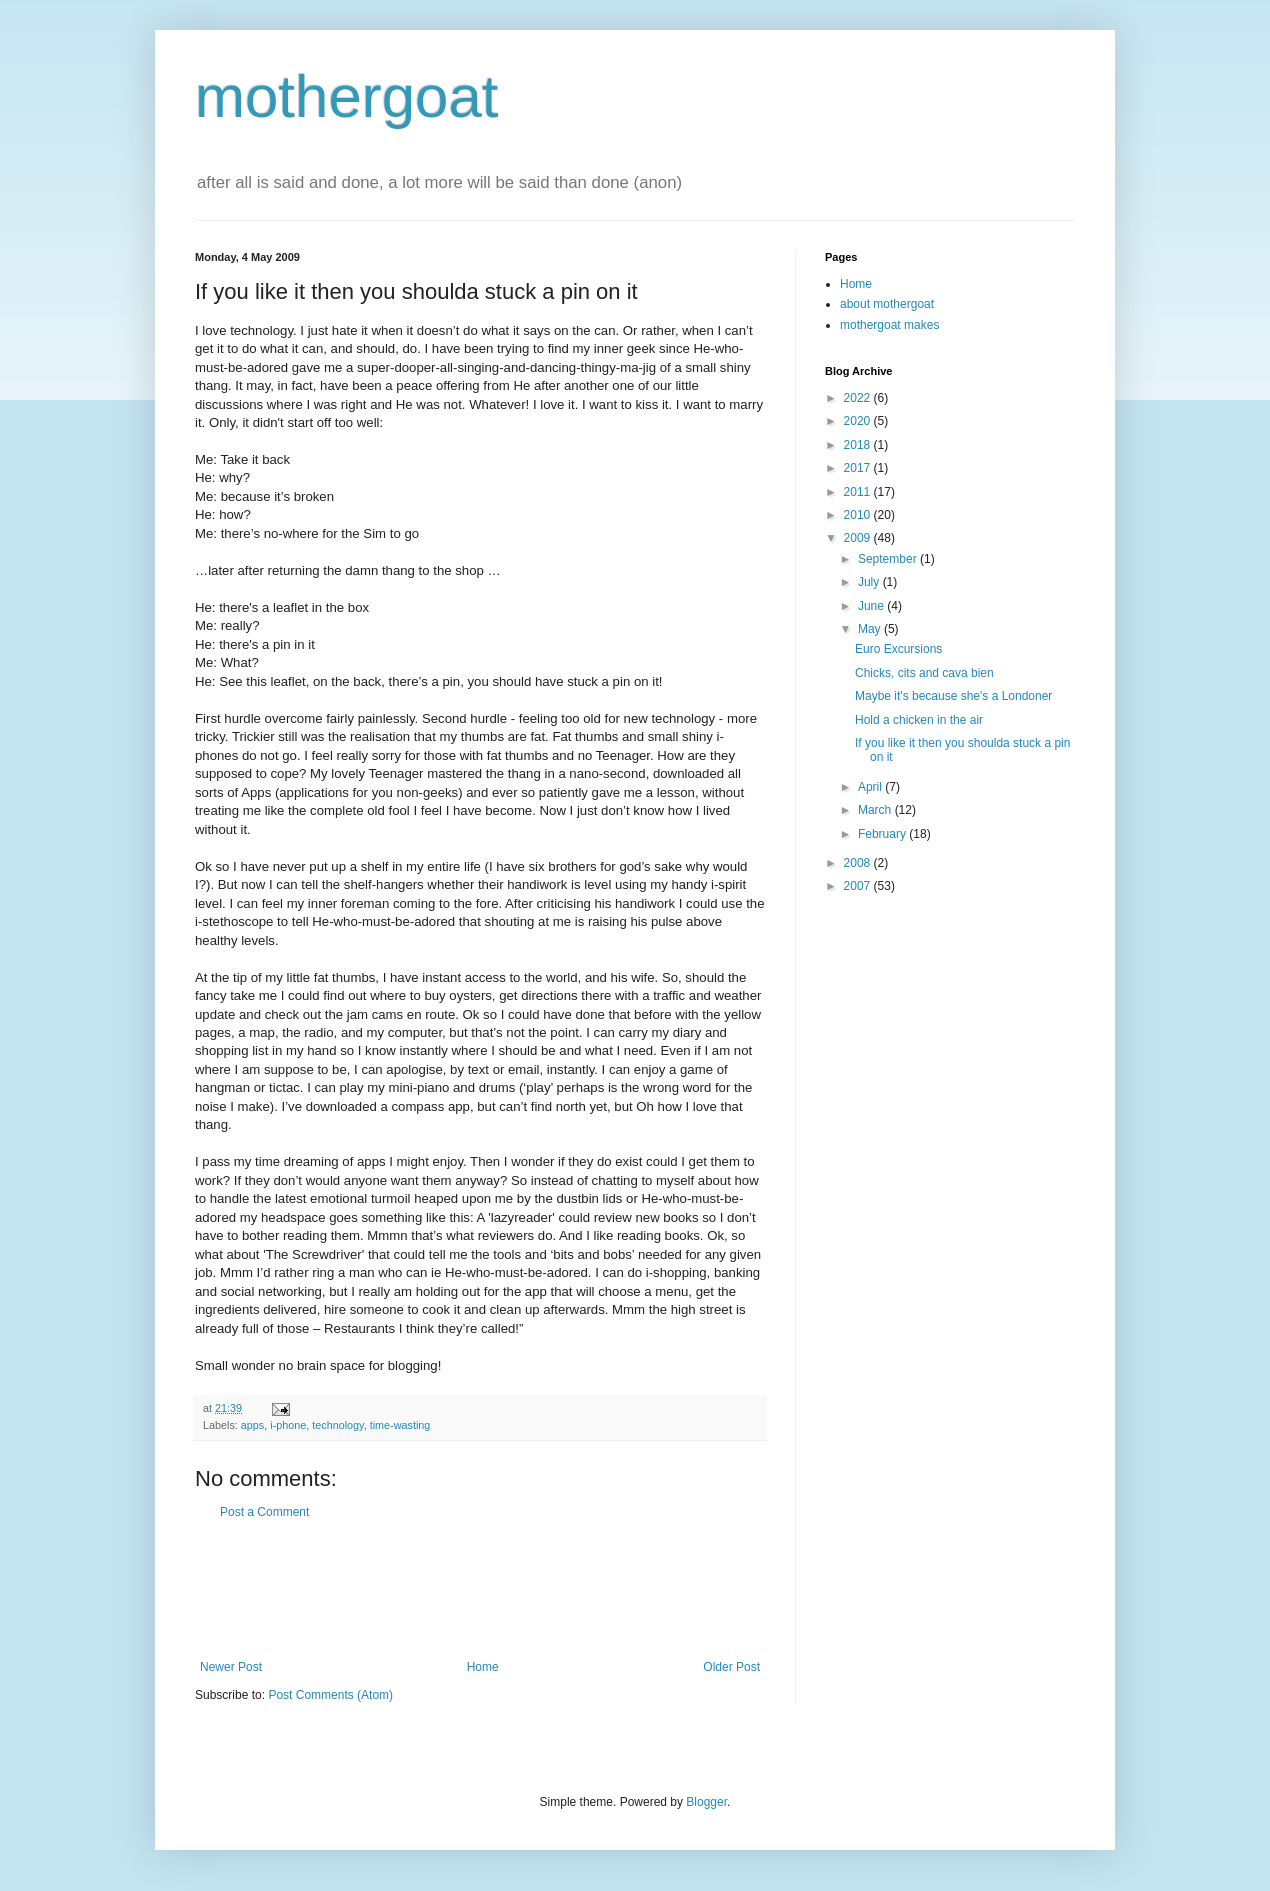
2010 (859, 515)
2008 (859, 863)
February (883, 834)
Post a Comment (264, 1512)
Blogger (706, 1802)
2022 (859, 398)
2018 (859, 445)
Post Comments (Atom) (330, 1695)
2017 (859, 468)
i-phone (288, 1425)
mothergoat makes (889, 325)
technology (337, 1425)
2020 (859, 421)
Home (483, 1667)
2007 (859, 886)
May (871, 629)
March (876, 810)
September (889, 559)
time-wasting (400, 1425)
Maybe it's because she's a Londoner (953, 696)
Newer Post (231, 1667)
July (870, 582)
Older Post (731, 1667)
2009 (859, 538)
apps (252, 1425)
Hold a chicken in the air (919, 720)
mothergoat (347, 96)
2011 (859, 492)
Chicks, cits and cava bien (924, 673)
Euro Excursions (898, 649)
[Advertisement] (480, 1590)
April (871, 787)
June (872, 606)
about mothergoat (887, 304)
